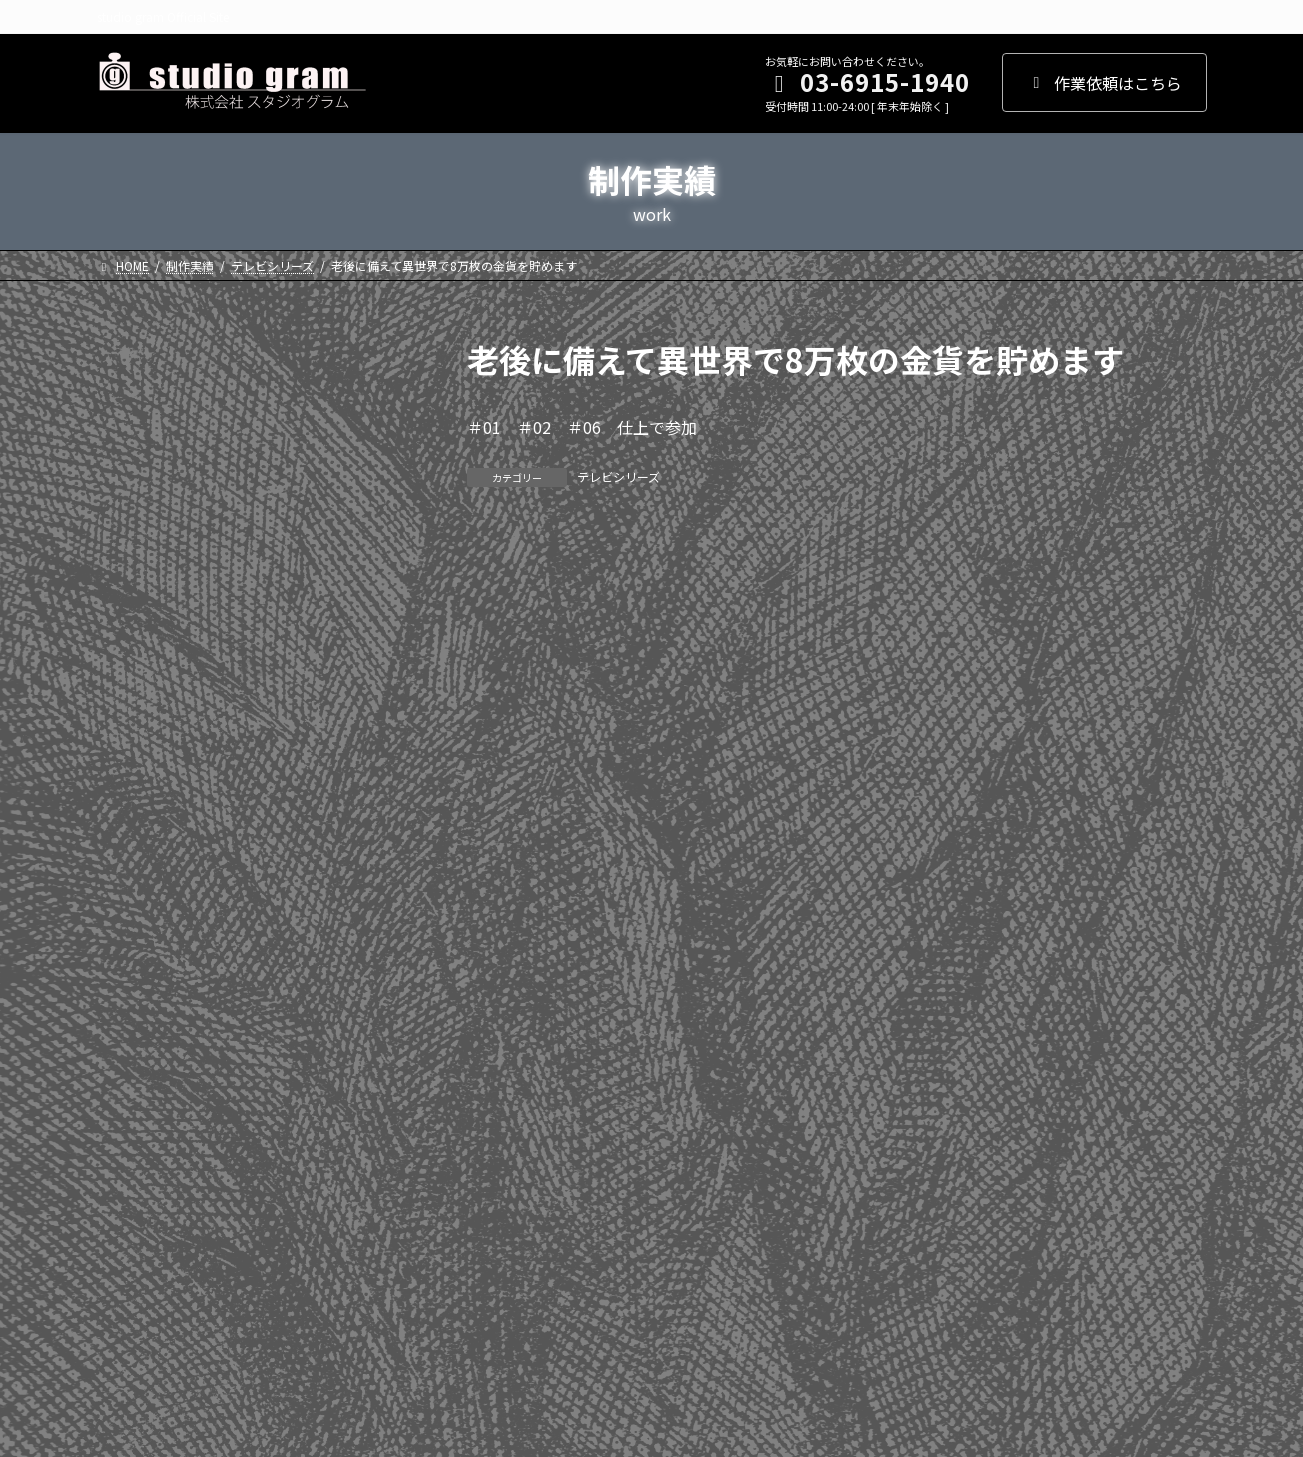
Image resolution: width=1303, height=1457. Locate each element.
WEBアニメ (147, 1230)
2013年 (134, 919)
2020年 (134, 635)
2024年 (134, 473)
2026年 (134, 392)
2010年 (134, 1041)
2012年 (134, 960)
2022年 (134, 554)
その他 (132, 1271)
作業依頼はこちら (1104, 83)
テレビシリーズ (618, 476)
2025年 (134, 432)
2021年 (134, 595)
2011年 (134, 1001)
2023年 (134, 514)
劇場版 (132, 1190)
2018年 (134, 717)
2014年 (134, 879)
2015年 (134, 838)
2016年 (134, 798)
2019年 (134, 676)
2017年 (134, 757)
